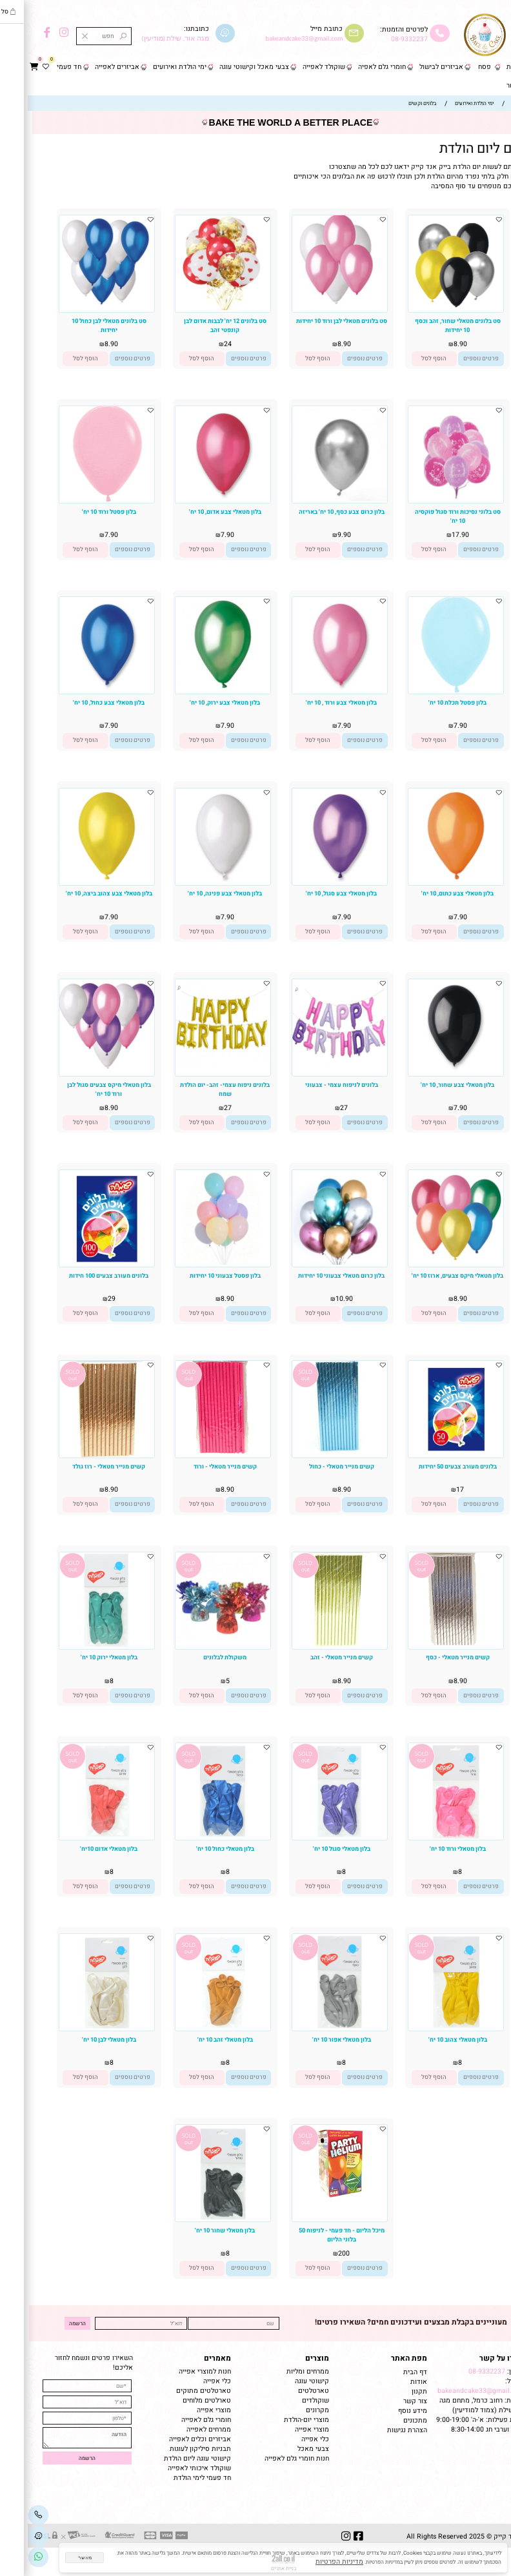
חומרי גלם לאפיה (354, 67)
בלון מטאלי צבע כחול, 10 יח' (81, 702)
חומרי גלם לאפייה (178, 2420)
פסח (456, 67)
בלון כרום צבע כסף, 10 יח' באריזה (314, 511)
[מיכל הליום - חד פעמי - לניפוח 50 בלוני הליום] (312, 2198)
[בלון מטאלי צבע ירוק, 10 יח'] (195, 689)
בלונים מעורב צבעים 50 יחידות (430, 1466)
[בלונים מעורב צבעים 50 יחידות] (427, 1455)
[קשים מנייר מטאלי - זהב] (312, 1644)
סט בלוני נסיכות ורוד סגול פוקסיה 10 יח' (430, 516)
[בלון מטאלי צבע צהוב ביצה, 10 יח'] (79, 881)
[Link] (11, 2556)
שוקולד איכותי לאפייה (171, 2468)
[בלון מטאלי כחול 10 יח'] (195, 1837)
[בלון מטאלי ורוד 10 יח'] (427, 1837)
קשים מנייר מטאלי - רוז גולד (81, 1466)
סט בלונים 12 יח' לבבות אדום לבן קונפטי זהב (197, 326)
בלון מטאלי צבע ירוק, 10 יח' (197, 702)
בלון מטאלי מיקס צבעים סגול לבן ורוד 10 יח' (81, 1089)
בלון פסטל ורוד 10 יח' (81, 511)
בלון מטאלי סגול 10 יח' (314, 1848)
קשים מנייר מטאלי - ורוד (197, 1466)
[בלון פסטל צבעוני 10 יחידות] (195, 1262)
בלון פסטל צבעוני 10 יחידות (197, 1275)
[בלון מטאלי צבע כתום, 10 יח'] (428, 881)
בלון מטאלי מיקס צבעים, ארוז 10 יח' (430, 1275)
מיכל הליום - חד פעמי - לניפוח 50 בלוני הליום (314, 2235)
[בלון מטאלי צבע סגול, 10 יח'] (312, 881)
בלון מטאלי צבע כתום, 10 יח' (430, 893)
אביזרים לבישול (414, 67)
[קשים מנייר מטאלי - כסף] (428, 1643)
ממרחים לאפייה (181, 2429)
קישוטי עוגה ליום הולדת (169, 2458)
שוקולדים (287, 2400)
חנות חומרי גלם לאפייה (269, 2458)
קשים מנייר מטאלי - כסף (430, 1657)
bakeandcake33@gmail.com (453, 2390)
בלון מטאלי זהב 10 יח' (197, 2039)
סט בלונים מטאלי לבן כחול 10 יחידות (81, 326)
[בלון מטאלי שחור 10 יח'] (195, 2219)
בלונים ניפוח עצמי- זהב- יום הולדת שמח (197, 1089)
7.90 (199, 535)
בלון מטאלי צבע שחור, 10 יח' (429, 1084)
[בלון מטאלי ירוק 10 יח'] (79, 1647)
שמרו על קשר (474, 2358)
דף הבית (491, 67)
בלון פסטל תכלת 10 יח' (430, 702)
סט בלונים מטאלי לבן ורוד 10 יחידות (313, 321)
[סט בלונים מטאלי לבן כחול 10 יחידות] (79, 308)
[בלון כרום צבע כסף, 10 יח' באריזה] (312, 498)
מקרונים (289, 2410)
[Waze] (11, 2536)
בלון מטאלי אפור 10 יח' (314, 2039)
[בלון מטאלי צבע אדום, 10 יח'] (195, 498)
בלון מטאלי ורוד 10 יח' (430, 1848)
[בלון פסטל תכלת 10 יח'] (427, 691)
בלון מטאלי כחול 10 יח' (197, 1848)
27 (316, 1108)
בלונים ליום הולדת (461, 149)
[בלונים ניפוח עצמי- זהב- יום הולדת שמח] (195, 1066)
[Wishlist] (18, 66)
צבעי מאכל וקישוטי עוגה (226, 67)
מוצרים (289, 2358)
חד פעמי (41, 67)
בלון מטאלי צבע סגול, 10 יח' (313, 893)
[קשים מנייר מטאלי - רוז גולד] (79, 1455)
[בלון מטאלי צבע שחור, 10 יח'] (428, 1072)
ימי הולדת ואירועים (152, 67)
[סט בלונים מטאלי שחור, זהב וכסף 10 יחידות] (427, 310)
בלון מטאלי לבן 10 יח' (81, 2039)
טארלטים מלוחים (179, 2400)
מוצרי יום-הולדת (278, 2420)
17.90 (432, 535)
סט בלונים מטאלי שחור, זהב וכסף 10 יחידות (430, 326)
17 (432, 1489)
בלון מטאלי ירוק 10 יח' (81, 1657)
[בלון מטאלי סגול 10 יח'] (311, 1837)
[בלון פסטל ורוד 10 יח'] (79, 500)
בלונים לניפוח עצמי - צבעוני (313, 1084)
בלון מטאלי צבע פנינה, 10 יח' (197, 893)
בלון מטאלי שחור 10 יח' (197, 2230)
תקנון (390, 2391)
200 (316, 2253)
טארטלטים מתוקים (174, 2390)
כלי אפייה (287, 2439)
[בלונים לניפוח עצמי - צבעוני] (312, 1066)
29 (84, 1298)
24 (200, 344)
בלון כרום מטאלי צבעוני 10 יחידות (313, 1275)
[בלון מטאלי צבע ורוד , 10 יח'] (312, 689)
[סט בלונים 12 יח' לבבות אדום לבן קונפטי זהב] (195, 308)
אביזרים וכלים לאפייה (172, 2439)
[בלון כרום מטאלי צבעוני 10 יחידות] (312, 1262)
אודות (390, 2381)
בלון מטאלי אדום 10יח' (81, 1848)
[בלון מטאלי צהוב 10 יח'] (428, 2028)
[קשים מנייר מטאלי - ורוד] (195, 1452)
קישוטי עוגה (284, 2381)
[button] (406, 358)
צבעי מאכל (285, 2449)
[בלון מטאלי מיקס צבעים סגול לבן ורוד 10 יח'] (79, 1072)
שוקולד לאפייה (296, 67)
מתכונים (387, 2420)
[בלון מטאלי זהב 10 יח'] (195, 2028)
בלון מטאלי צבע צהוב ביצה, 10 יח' (81, 893)
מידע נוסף (384, 2410)
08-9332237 (381, 39)
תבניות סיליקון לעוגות (172, 2449)
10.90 (316, 1298)
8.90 (432, 344)
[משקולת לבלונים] (195, 1641)
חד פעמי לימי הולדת (174, 2478)
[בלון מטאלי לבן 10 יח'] (79, 2028)
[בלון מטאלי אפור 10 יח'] (311, 2028)
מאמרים (189, 2358)
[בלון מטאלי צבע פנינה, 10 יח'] (195, 881)
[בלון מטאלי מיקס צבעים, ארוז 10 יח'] (428, 1262)
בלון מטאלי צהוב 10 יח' (430, 2039)
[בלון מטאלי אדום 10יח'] (79, 1837)
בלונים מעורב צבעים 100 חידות (81, 1275)
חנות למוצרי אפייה (177, 2371)
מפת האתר (381, 2358)
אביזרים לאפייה (89, 67)
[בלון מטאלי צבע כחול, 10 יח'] (79, 689)
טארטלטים (285, 2390)
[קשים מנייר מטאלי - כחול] (312, 1451)
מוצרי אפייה (284, 2429)
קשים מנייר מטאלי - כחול (313, 1466)
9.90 (316, 535)
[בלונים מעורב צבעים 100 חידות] (79, 1264)
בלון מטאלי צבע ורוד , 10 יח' (313, 702)
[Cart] (6, 66)
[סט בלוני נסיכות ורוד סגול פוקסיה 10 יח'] (428, 498)
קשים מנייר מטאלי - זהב (314, 1657)
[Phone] (11, 2514)
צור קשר (491, 85)
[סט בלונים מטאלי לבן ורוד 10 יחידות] (312, 308)
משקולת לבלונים (197, 1657)
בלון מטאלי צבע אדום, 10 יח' (197, 511)
